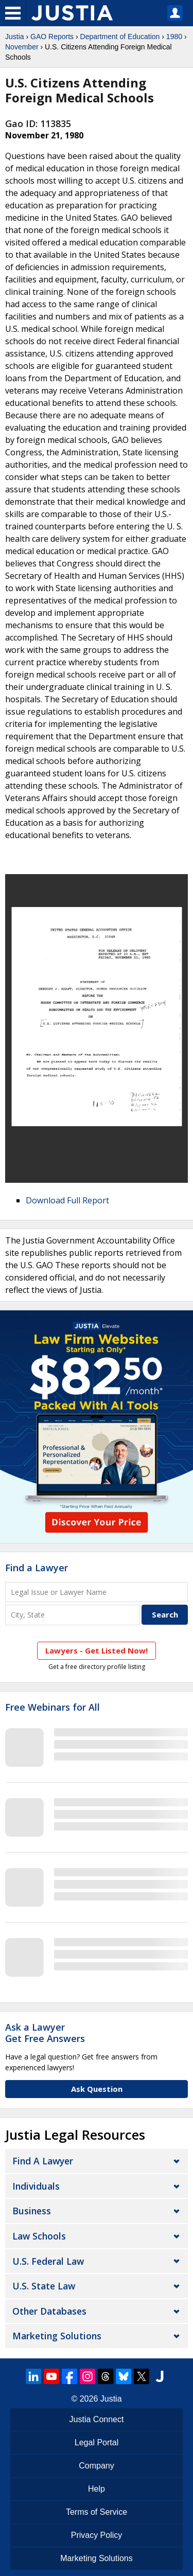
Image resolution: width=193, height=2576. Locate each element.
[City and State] (72, 1615)
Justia (14, 36)
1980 (174, 36)
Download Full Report (67, 1200)
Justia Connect (96, 2419)
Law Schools (39, 2236)
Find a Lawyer (36, 1567)
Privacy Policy (96, 2535)
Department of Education (120, 36)
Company (96, 2465)
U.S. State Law (43, 2286)
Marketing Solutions (56, 2336)
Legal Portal (96, 2442)
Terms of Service (96, 2512)
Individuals (36, 2186)
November (22, 47)
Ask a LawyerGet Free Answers (45, 2033)
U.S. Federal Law (48, 2261)
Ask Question (96, 2089)
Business (31, 2211)
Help (96, 2488)
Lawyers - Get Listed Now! (96, 1650)
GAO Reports (52, 36)
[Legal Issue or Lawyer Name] (96, 1592)
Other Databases (49, 2311)
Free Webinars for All (52, 1707)
